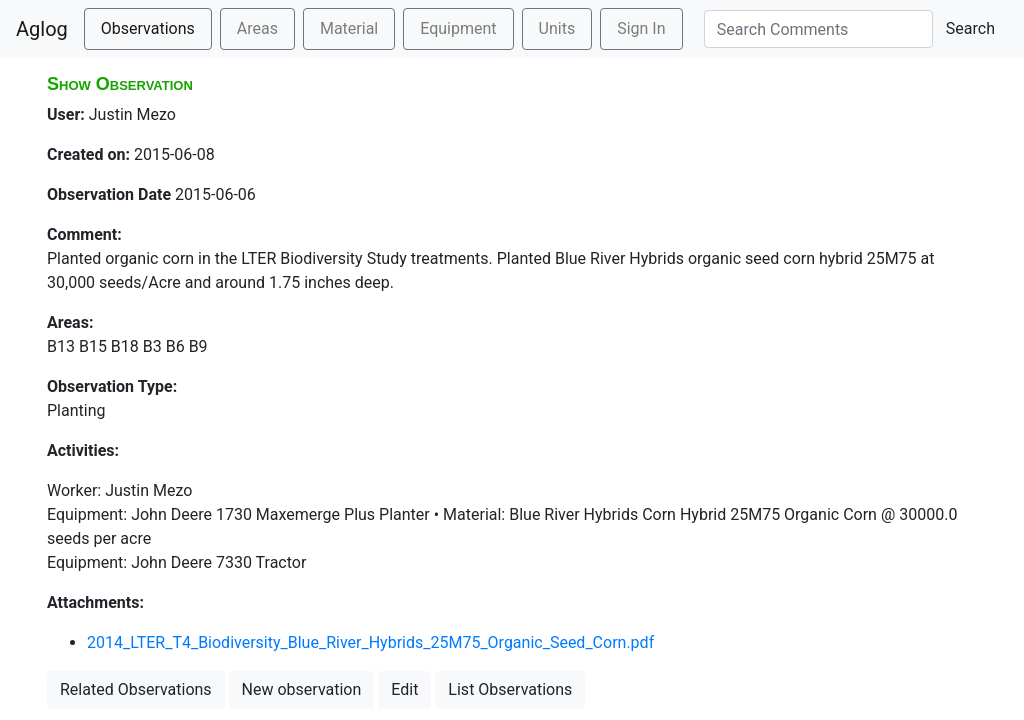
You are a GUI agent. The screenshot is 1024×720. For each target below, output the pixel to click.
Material (349, 28)
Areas (257, 28)
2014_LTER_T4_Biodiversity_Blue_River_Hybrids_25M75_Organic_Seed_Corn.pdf (370, 642)
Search (970, 28)
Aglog (42, 29)
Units (557, 28)
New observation (302, 689)
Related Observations (136, 689)
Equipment (458, 28)
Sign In (641, 28)
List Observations (510, 689)
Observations (148, 28)
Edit (404, 689)
